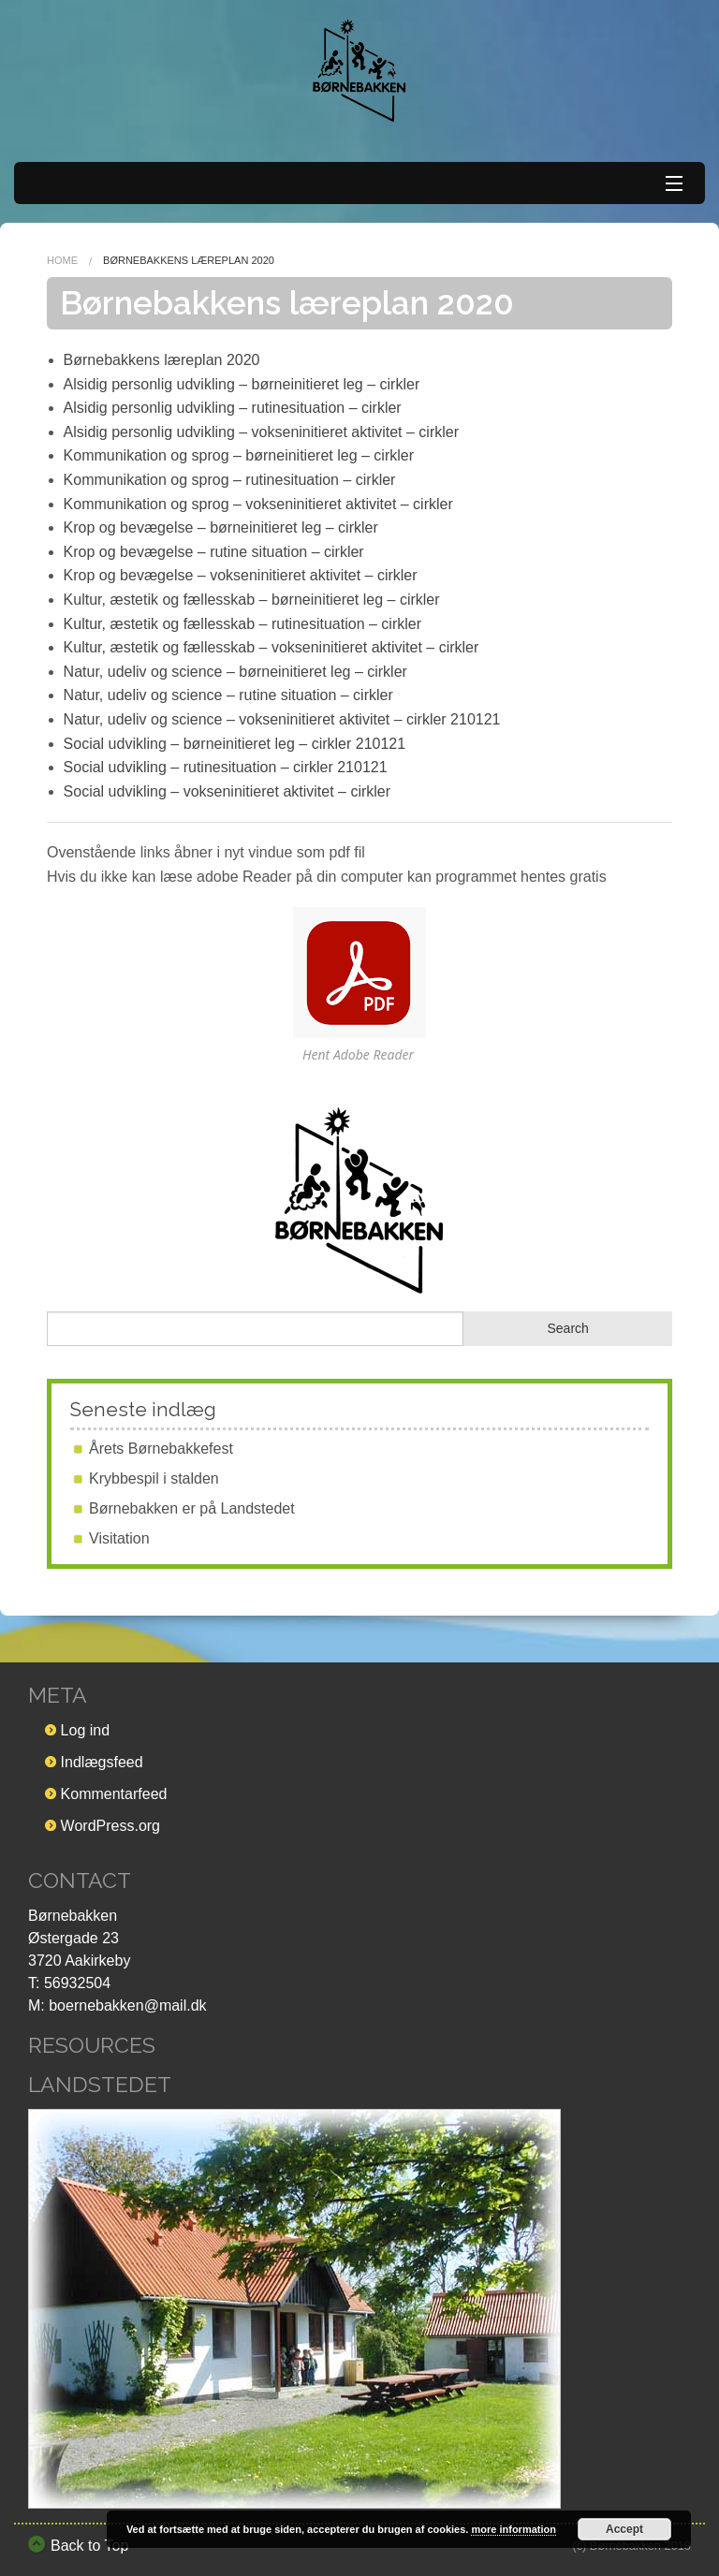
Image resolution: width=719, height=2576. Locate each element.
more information (513, 2529)
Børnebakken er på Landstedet (192, 1508)
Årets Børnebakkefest (161, 1448)
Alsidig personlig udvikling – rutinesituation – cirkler (233, 408)
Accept (624, 2529)
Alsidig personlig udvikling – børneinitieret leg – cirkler (242, 384)
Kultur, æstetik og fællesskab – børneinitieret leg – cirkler (252, 599)
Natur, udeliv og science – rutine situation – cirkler (228, 695)
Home (62, 260)
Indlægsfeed (102, 1762)
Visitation (119, 1538)
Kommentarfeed (114, 1794)
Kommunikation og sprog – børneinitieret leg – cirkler (239, 455)
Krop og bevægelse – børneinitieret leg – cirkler (221, 527)
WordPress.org (110, 1826)
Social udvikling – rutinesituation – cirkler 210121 (226, 767)
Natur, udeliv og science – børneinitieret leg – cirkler (235, 672)
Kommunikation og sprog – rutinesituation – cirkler (230, 480)
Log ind (85, 1730)
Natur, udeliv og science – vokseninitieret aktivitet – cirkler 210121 (282, 719)
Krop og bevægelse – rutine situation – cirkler (214, 552)
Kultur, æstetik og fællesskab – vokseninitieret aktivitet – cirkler (271, 647)
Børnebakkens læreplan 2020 (162, 360)
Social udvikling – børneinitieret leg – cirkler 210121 (235, 744)
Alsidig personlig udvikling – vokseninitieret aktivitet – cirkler (261, 432)
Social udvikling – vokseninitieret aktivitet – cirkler (227, 791)
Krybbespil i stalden (154, 1478)
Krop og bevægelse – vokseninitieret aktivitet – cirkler (241, 575)
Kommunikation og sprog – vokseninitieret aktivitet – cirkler (258, 504)
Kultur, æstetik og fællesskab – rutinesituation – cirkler (242, 624)
